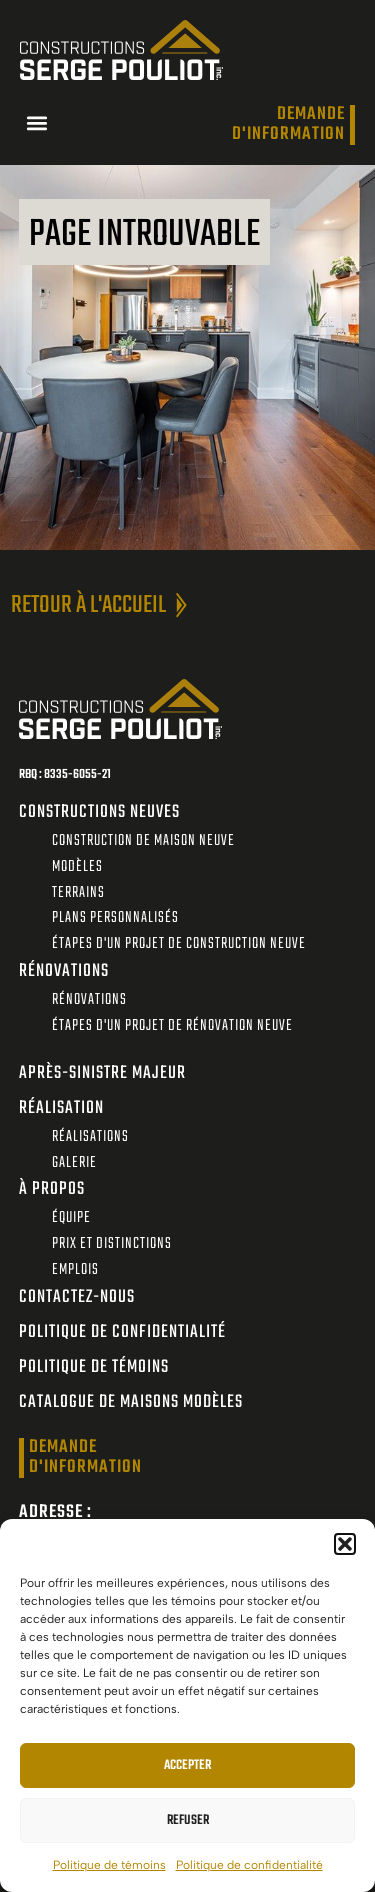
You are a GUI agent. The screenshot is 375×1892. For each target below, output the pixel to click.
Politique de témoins (109, 1865)
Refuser (188, 1820)
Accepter (187, 1765)
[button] (345, 1544)
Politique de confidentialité (249, 1865)
